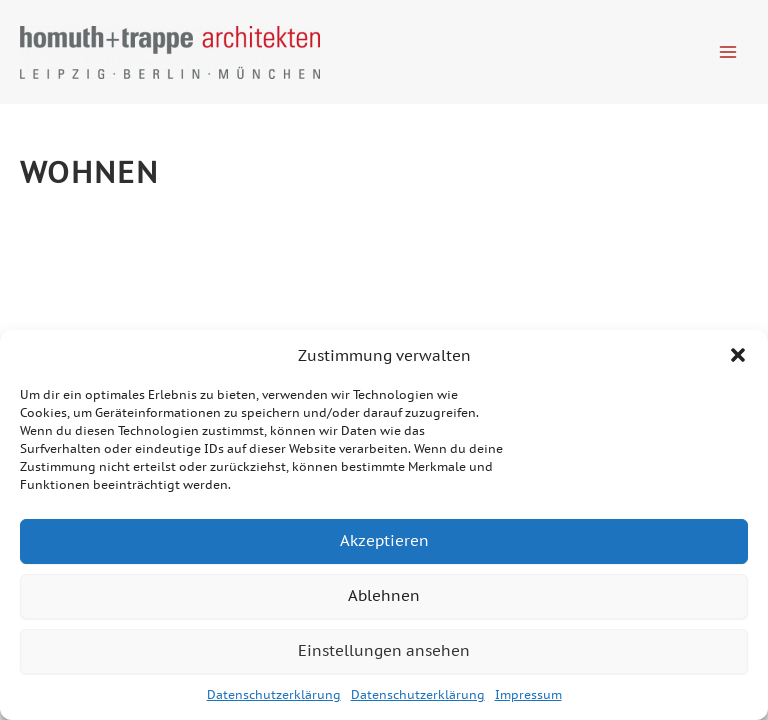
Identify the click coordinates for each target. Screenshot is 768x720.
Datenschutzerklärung (274, 694)
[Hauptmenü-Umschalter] (728, 51)
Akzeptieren (384, 540)
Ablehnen (384, 595)
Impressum (528, 694)
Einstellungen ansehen (384, 650)
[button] (738, 355)
